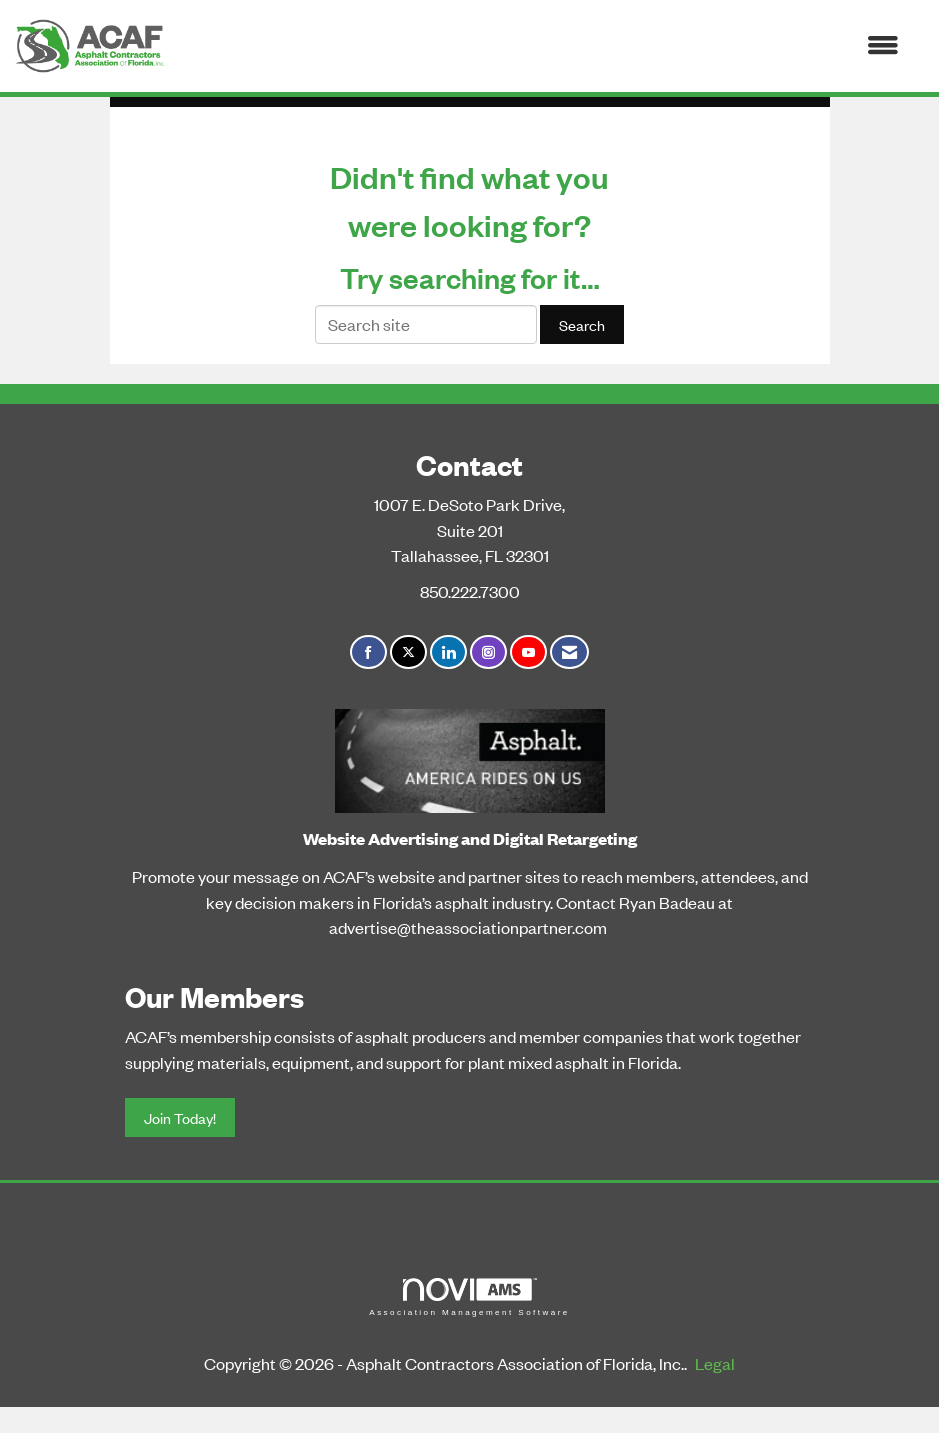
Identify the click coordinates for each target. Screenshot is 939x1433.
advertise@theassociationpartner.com (468, 927)
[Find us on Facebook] (368, 652)
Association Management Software (469, 1297)
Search (582, 324)
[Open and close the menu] (542, 46)
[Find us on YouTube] (528, 652)
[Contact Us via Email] (569, 652)
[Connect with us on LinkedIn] (448, 652)
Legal (715, 1363)
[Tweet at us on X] (408, 652)
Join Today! (180, 1117)
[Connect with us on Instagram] (488, 652)
